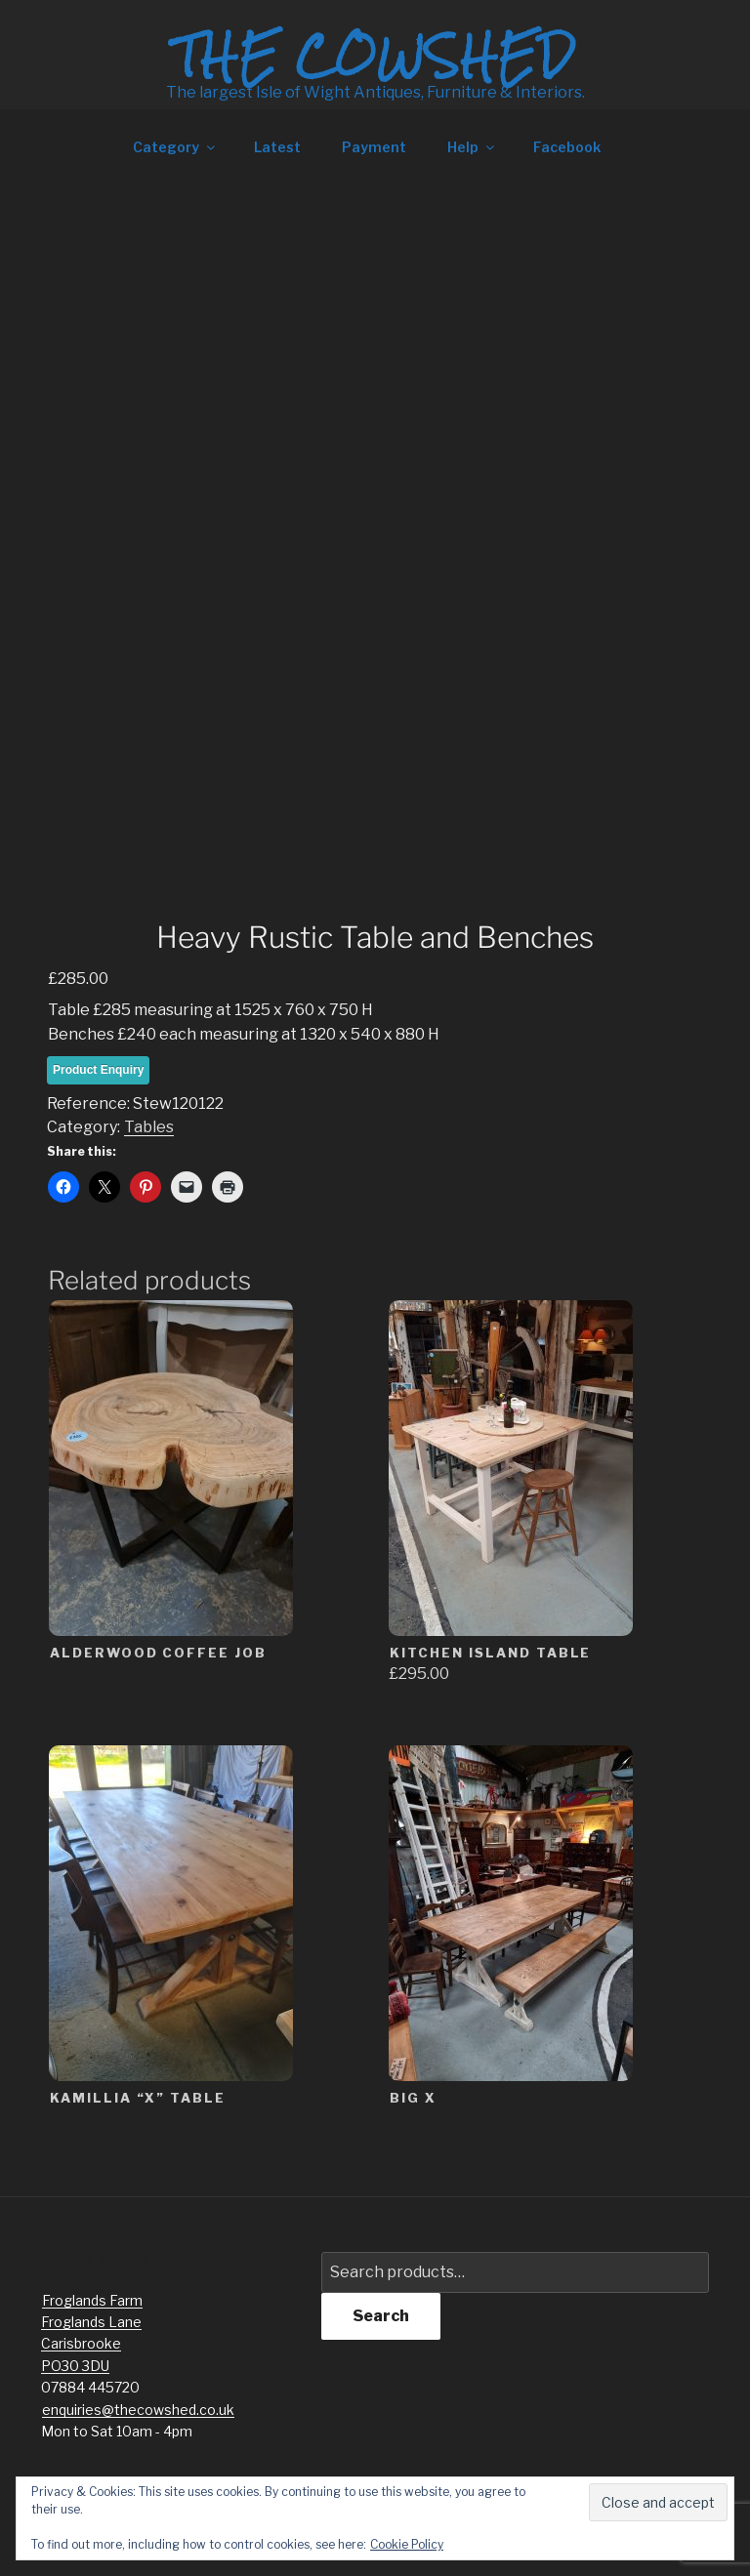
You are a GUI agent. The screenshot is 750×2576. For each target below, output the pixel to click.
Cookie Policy (406, 2544)
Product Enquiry (98, 1070)
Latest (277, 147)
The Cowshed (375, 56)
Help (472, 147)
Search (381, 2316)
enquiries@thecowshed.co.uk (138, 2409)
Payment (374, 147)
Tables (149, 1127)
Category (175, 147)
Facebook (567, 147)
